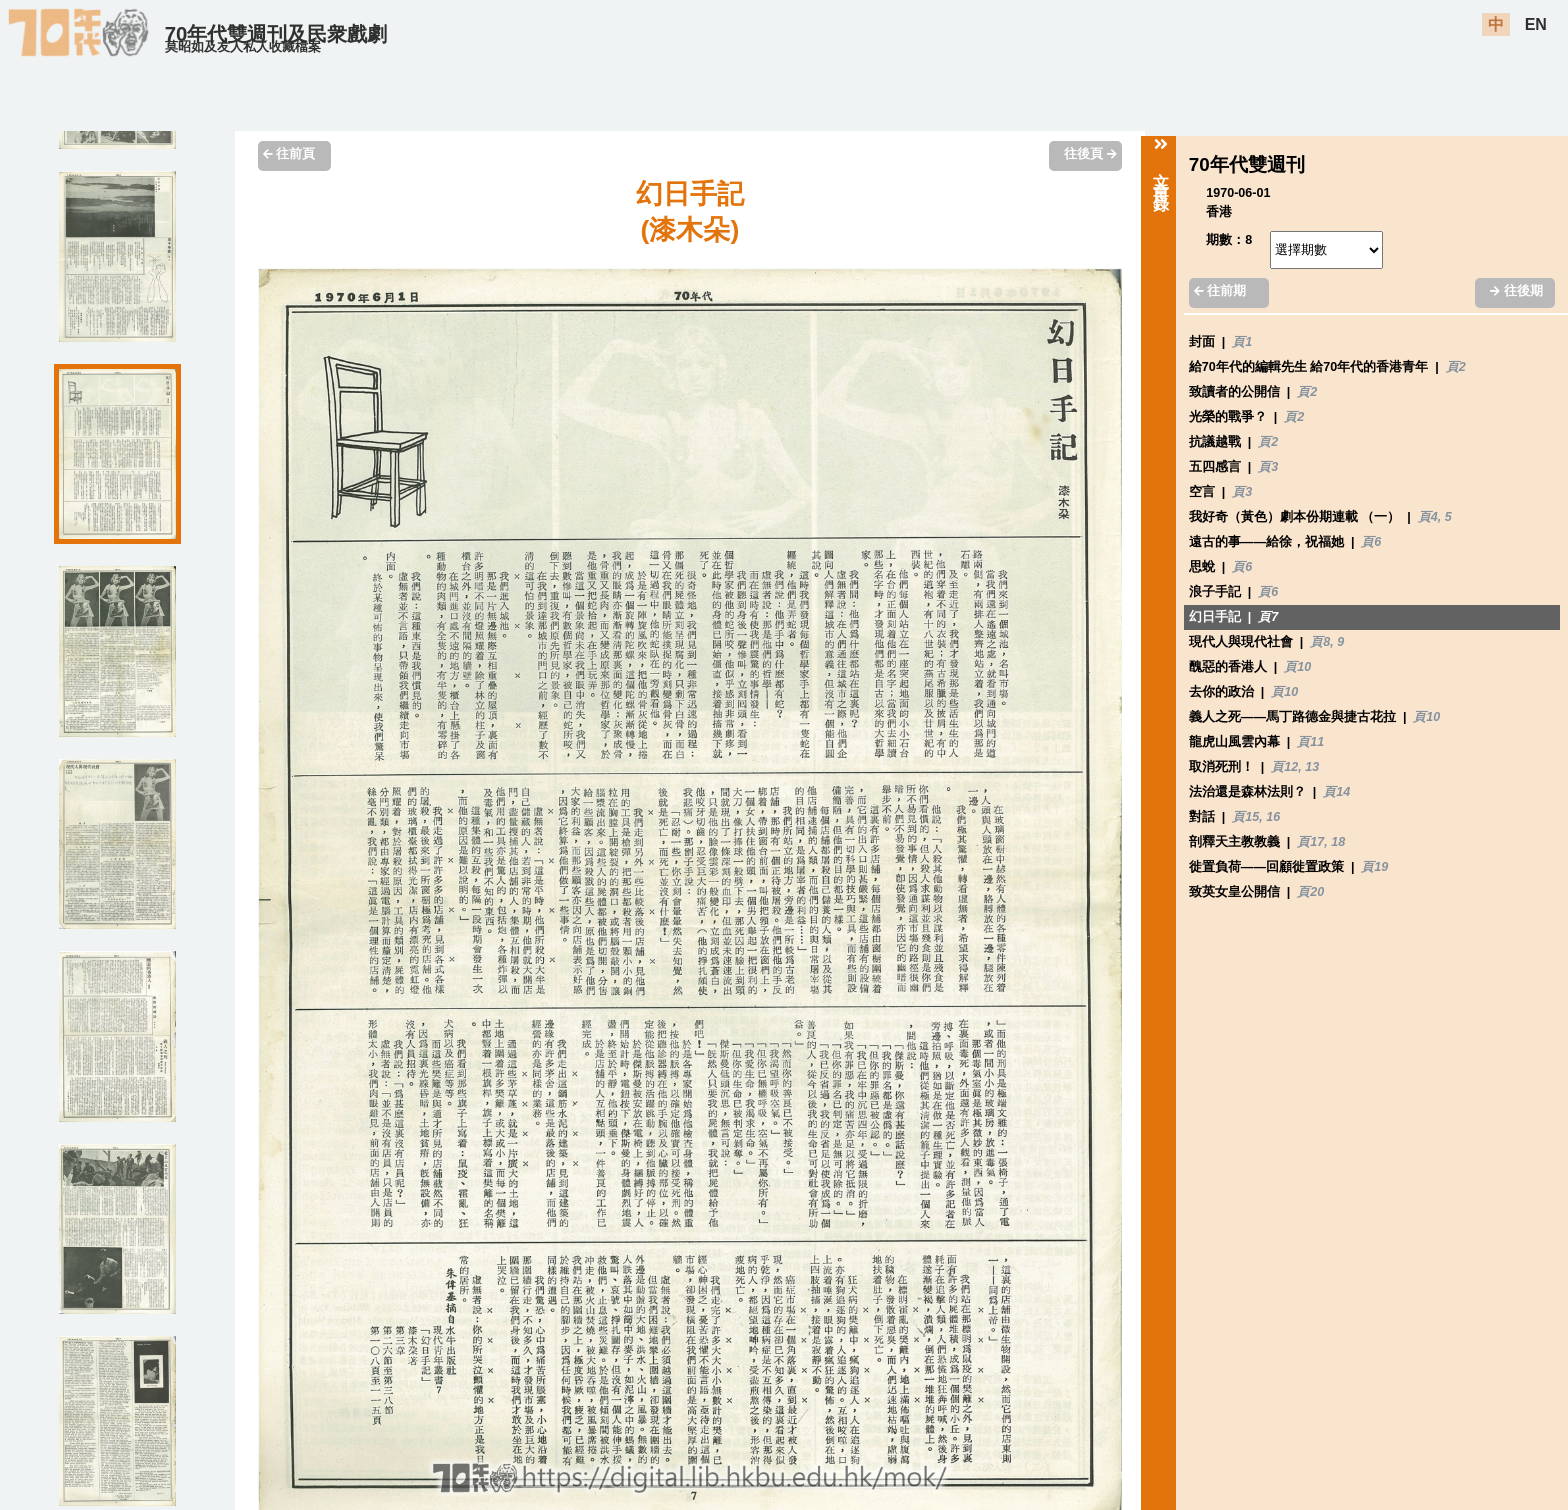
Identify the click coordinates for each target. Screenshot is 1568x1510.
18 (1338, 842)
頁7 (1268, 617)
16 (1273, 817)
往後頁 (1090, 154)
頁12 (1284, 767)
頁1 (1242, 342)
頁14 (1336, 792)
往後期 (1516, 291)
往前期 (1220, 291)
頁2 (1456, 367)
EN (1536, 24)
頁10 (1297, 667)
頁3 (1268, 467)
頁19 (1374, 867)
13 (1312, 767)
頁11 (1310, 742)
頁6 (1371, 542)
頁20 (1310, 892)
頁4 (1428, 517)
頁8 (1320, 642)
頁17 (1310, 842)
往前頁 (289, 154)
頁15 (1245, 817)
